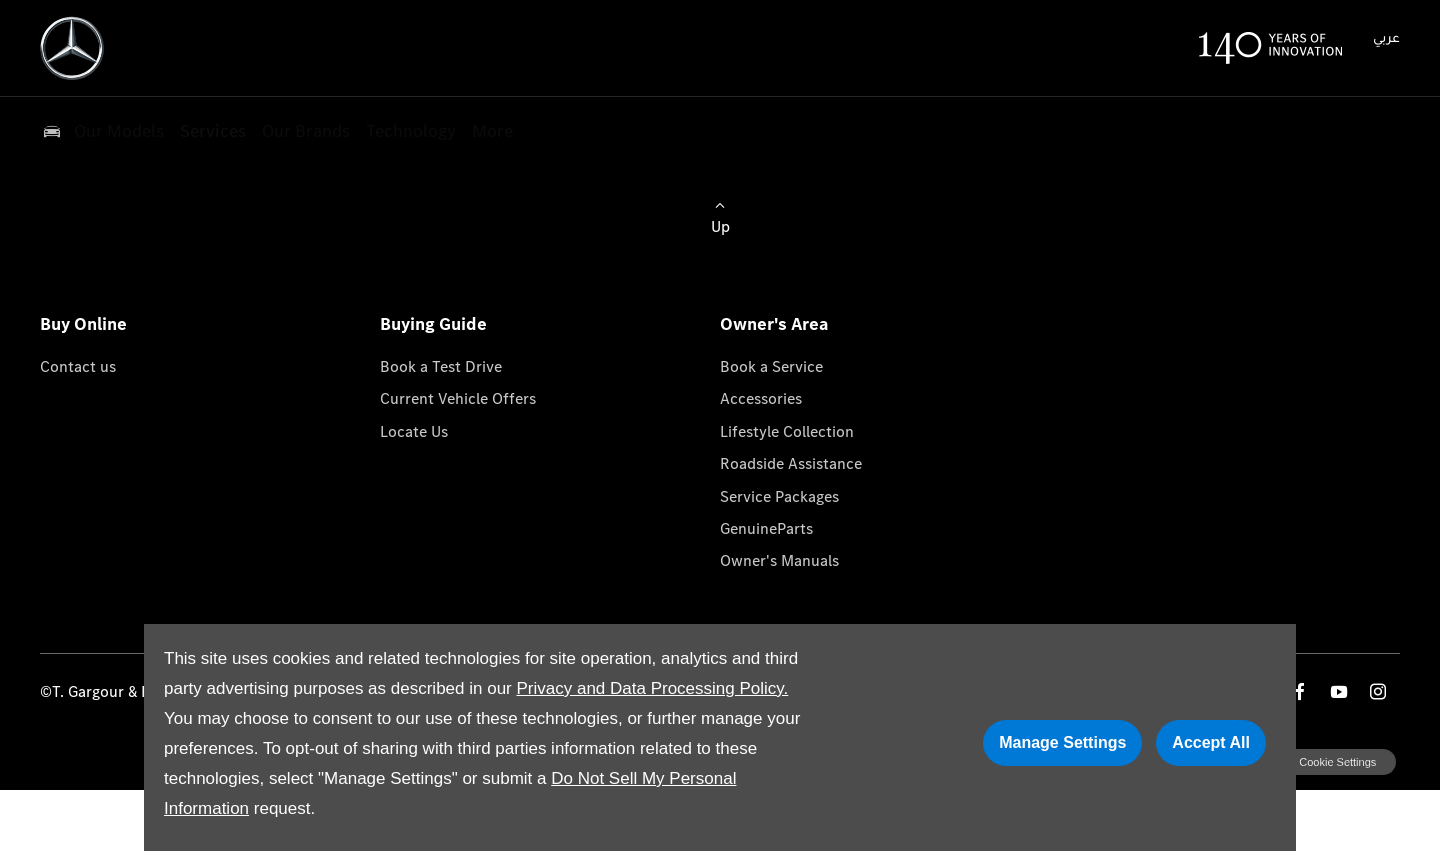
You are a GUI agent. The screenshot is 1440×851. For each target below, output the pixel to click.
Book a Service (771, 366)
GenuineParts (766, 528)
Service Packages (779, 496)
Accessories (761, 398)
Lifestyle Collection (787, 431)
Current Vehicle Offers (458, 398)
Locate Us (414, 431)
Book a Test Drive (441, 366)
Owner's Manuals (779, 560)
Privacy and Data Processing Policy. (652, 688)
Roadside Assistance (791, 463)
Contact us (78, 366)
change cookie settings (1317, 762)
